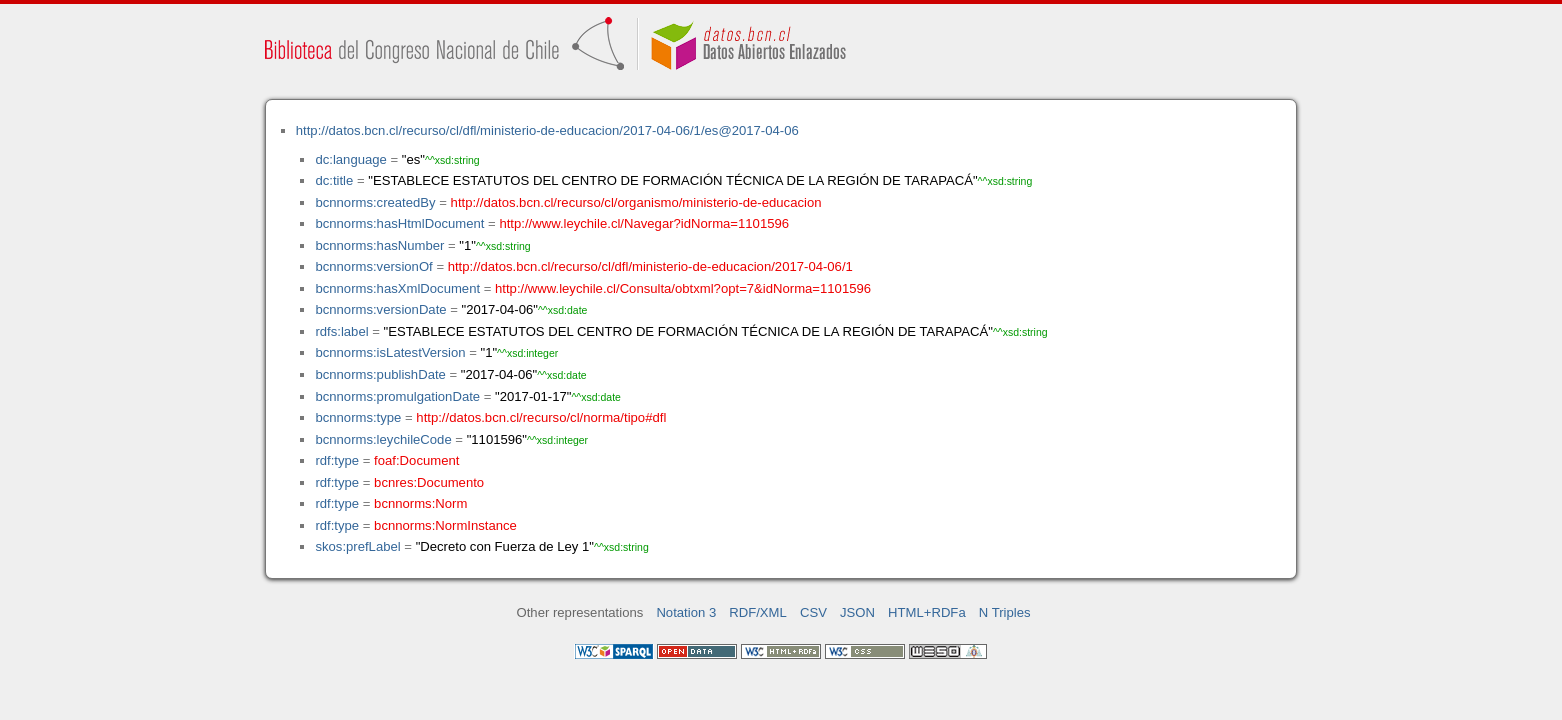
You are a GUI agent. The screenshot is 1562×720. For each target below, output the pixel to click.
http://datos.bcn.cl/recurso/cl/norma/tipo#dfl (541, 417)
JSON (857, 612)
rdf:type (337, 460)
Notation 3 (686, 612)
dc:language (350, 159)
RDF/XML (758, 612)
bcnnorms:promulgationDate (397, 396)
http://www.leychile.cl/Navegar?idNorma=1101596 (644, 223)
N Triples (1005, 612)
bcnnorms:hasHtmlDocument (399, 223)
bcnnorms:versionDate (380, 309)
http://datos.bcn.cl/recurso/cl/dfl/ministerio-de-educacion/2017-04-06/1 (650, 266)
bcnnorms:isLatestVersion (390, 352)
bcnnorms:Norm (420, 503)
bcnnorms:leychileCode (383, 439)
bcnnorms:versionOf (373, 266)
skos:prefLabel (357, 546)
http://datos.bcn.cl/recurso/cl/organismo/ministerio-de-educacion (636, 202)
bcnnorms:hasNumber (379, 245)
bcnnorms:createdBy (375, 202)
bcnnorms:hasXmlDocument (397, 288)
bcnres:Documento (429, 482)
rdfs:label (341, 331)
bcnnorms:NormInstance (445, 525)
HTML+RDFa (927, 612)
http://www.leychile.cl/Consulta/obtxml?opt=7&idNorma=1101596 (683, 288)
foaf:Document (416, 460)
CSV (813, 612)
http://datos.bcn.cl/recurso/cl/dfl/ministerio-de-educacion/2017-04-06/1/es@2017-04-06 (547, 130)
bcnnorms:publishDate (380, 374)
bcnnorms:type (358, 417)
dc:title (334, 180)
